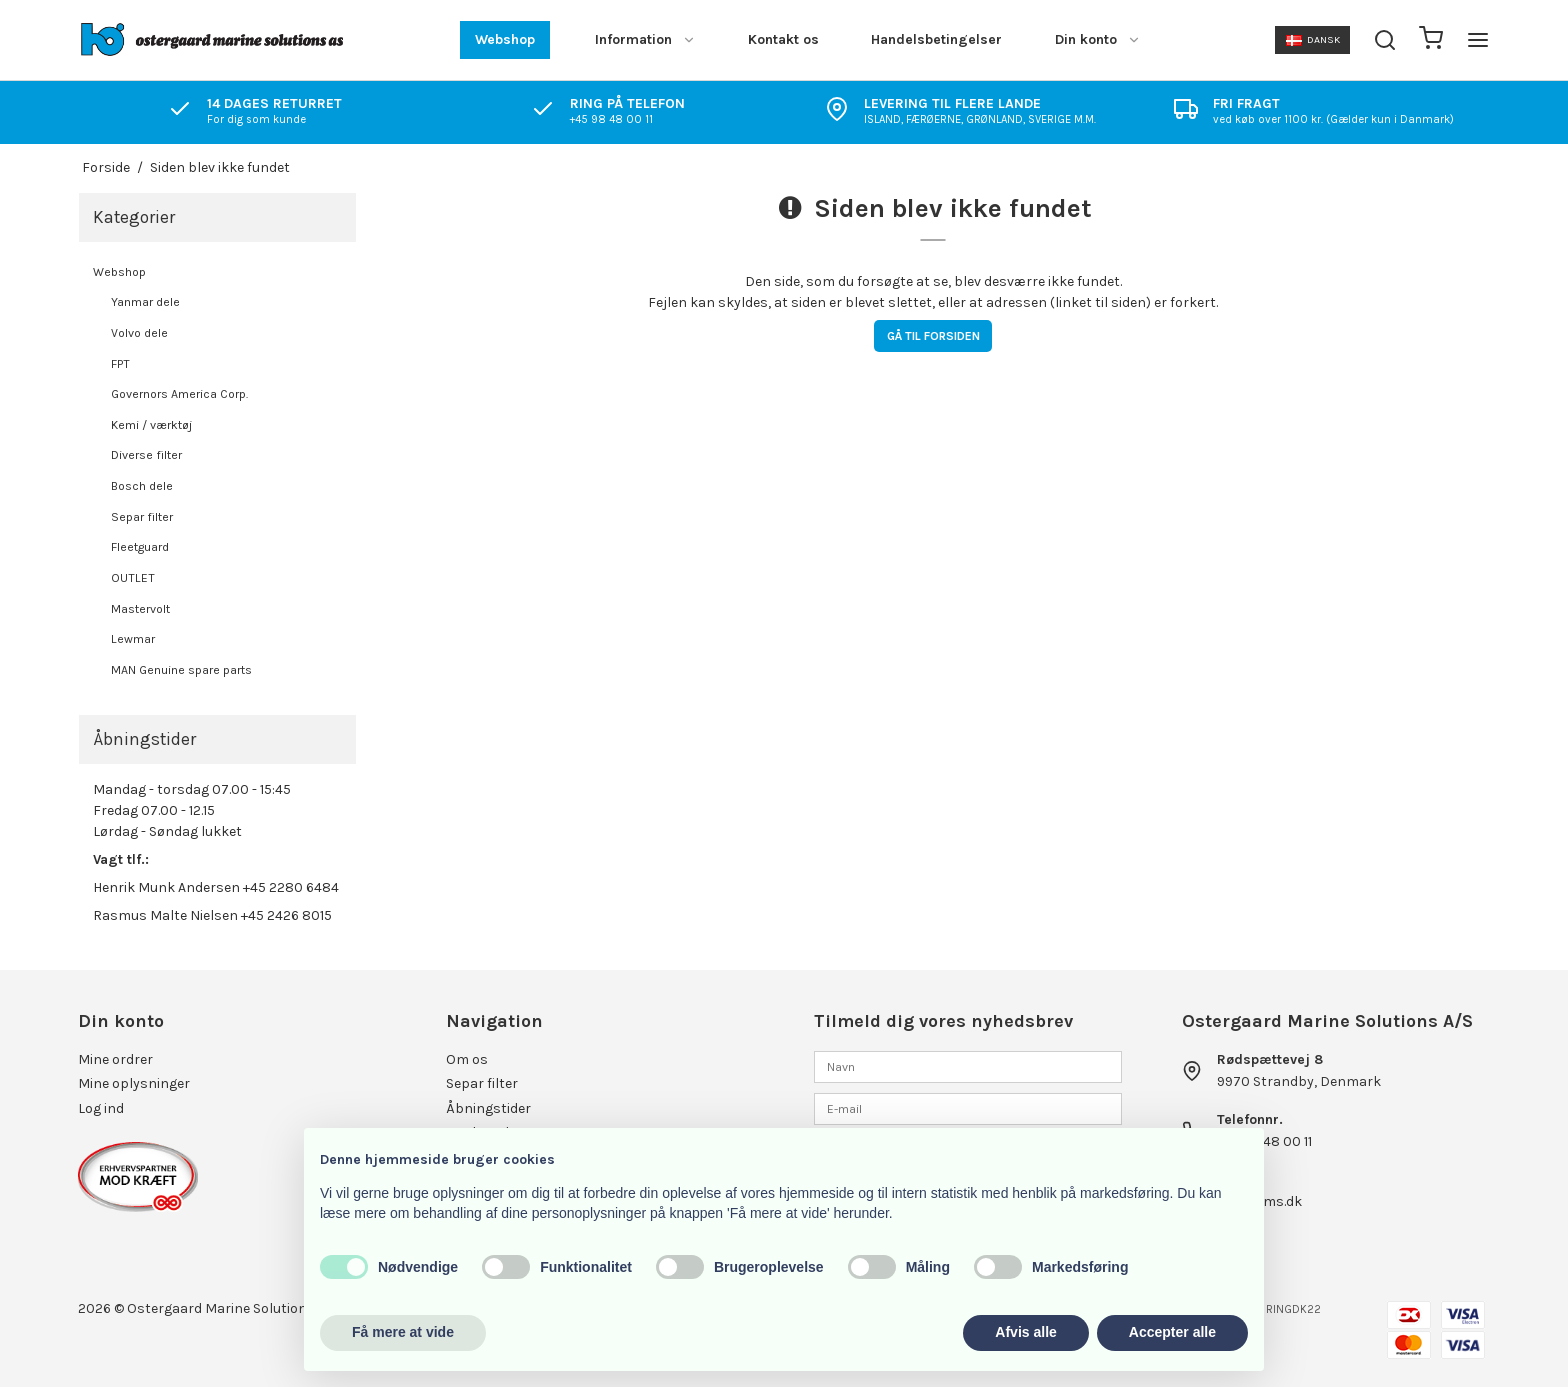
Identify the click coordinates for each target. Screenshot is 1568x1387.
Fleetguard (140, 547)
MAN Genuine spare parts (181, 670)
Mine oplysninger (134, 1083)
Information (645, 39)
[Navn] (968, 1065)
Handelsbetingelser (936, 39)
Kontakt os (783, 39)
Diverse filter (146, 455)
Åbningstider (488, 1108)
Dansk (1313, 39)
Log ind (101, 1108)
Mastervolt (140, 609)
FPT (120, 364)
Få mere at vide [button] (403, 1332)
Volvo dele (139, 333)
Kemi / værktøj (151, 425)
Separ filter (142, 517)
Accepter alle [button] (1172, 1332)
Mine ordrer (115, 1059)
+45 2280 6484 (291, 887)
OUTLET (133, 578)
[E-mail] (968, 1108)
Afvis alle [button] (1025, 1332)
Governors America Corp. (179, 394)
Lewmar (133, 639)
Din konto (1098, 39)
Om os (467, 1059)
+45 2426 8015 (286, 915)
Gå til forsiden (933, 336)
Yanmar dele (145, 302)
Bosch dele (142, 486)
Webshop (505, 39)
